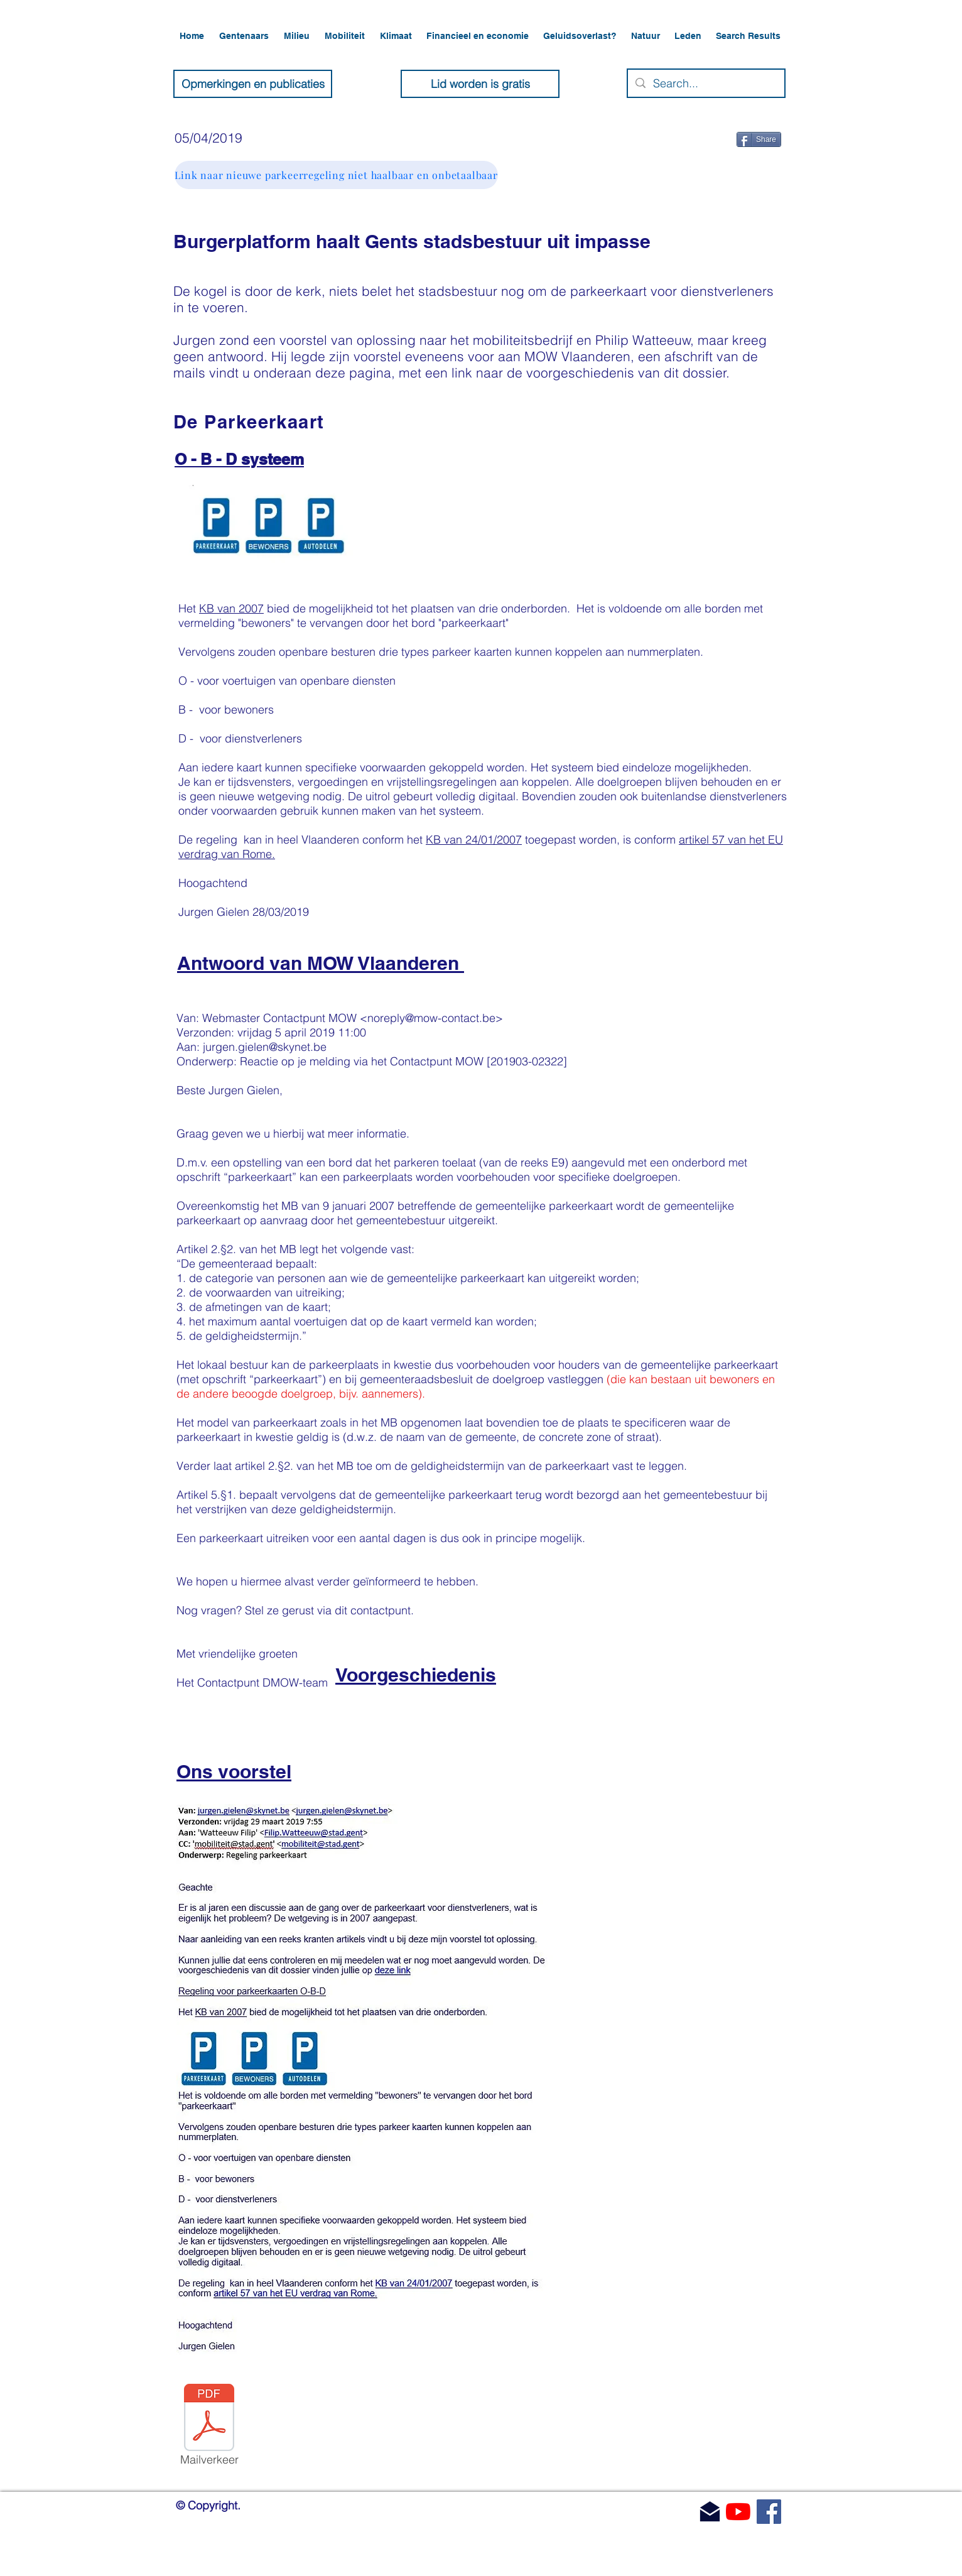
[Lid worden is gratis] (480, 84)
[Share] (759, 139)
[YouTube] (738, 2511)
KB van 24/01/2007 (474, 839)
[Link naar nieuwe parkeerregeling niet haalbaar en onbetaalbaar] (336, 175)
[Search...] (705, 83)
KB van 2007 (231, 608)
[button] (245, 36)
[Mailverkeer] (209, 2426)
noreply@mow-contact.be (431, 1018)
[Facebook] (769, 2511)
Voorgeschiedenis (415, 1674)
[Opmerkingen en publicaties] (252, 84)
